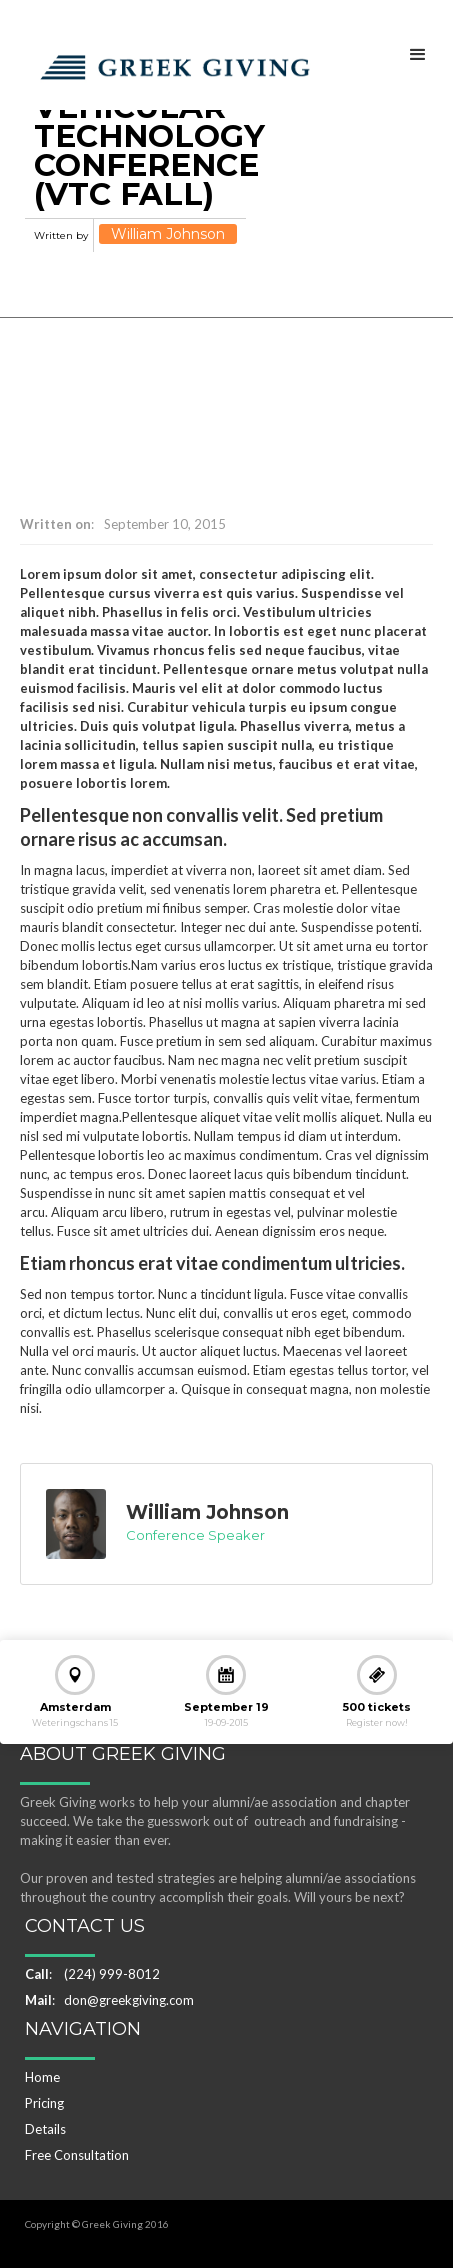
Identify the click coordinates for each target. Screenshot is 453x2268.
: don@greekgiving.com (109, 2000)
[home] (170, 62)
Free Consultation (77, 2155)
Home (42, 2077)
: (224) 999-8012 (92, 1974)
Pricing (44, 2103)
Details (45, 2129)
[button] (418, 54)
